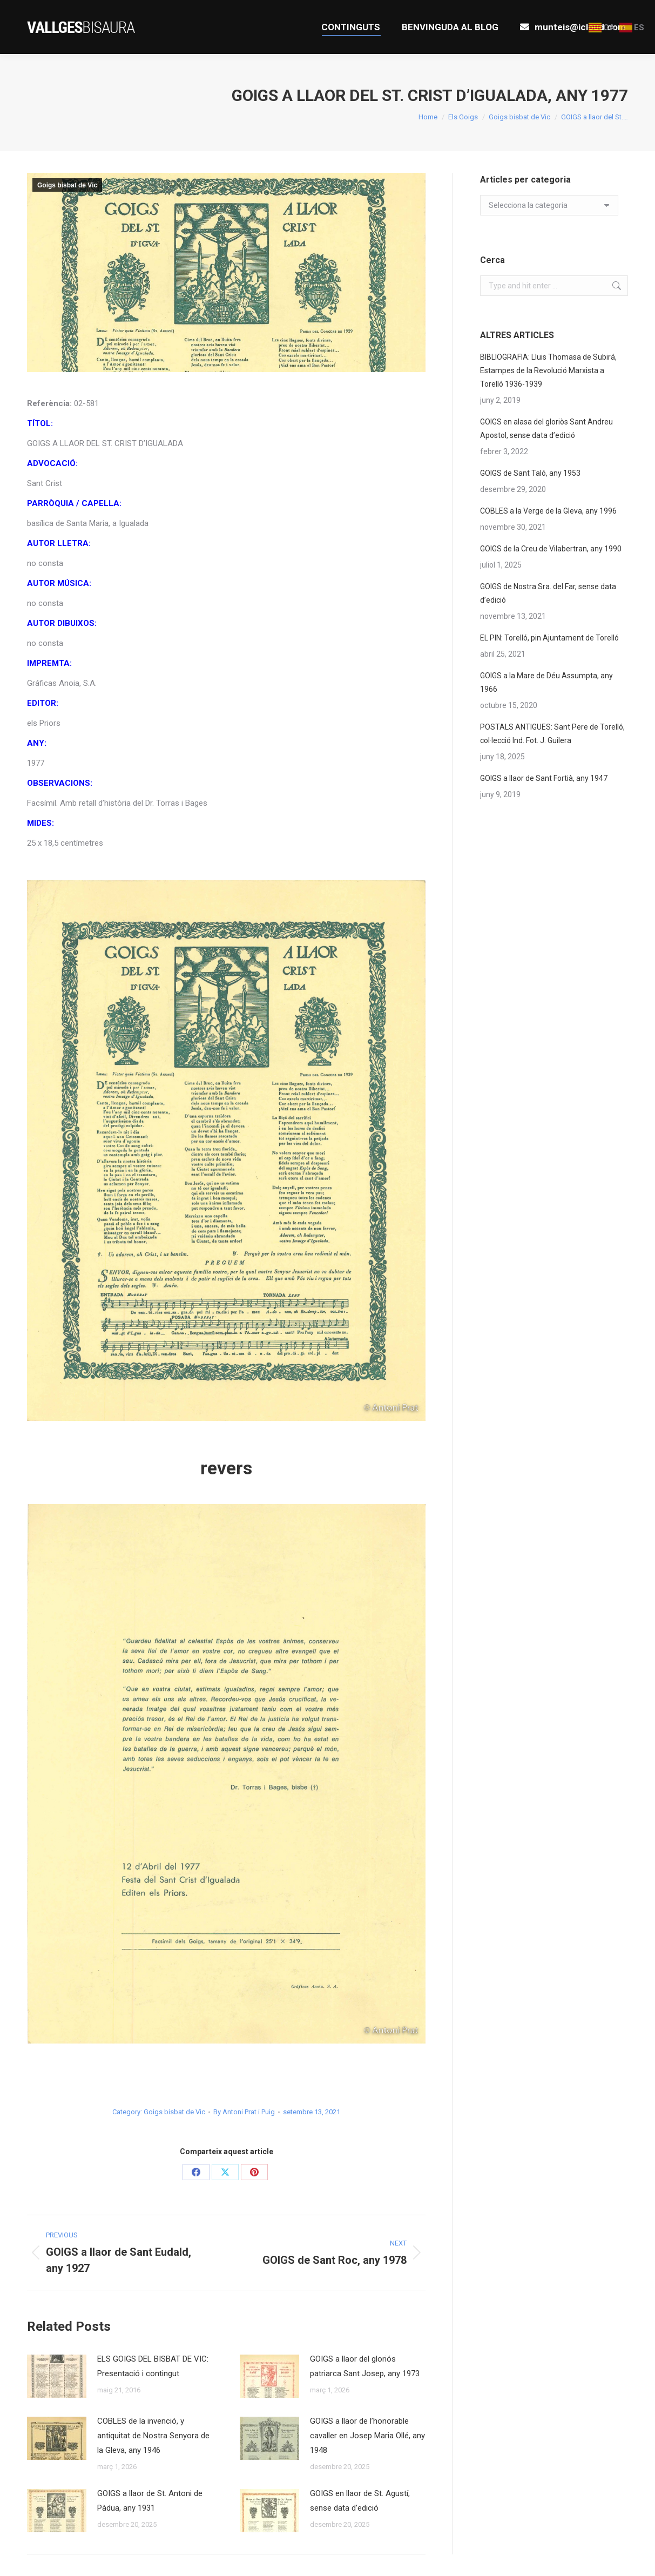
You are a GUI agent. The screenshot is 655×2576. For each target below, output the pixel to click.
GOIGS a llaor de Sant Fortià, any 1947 (543, 778)
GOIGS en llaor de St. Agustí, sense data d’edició (360, 2501)
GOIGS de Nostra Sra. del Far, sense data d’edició (548, 593)
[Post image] (56, 2376)
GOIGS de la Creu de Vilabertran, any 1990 (551, 548)
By (244, 2112)
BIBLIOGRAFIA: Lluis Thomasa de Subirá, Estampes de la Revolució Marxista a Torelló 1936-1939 (548, 370)
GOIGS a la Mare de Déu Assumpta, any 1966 (546, 682)
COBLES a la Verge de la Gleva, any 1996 (548, 511)
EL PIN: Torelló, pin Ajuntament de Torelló (549, 637)
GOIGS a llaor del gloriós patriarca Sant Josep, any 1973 (365, 2366)
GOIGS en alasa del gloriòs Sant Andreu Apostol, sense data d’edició (546, 428)
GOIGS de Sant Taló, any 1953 (530, 473)
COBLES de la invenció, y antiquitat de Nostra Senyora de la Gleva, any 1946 (153, 2435)
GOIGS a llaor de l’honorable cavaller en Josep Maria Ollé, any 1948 (367, 2435)
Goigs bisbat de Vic (67, 185)
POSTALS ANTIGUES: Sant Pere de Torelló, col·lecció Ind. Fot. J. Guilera (552, 734)
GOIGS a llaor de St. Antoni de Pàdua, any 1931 (149, 2501)
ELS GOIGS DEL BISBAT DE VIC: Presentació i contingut (152, 2366)
